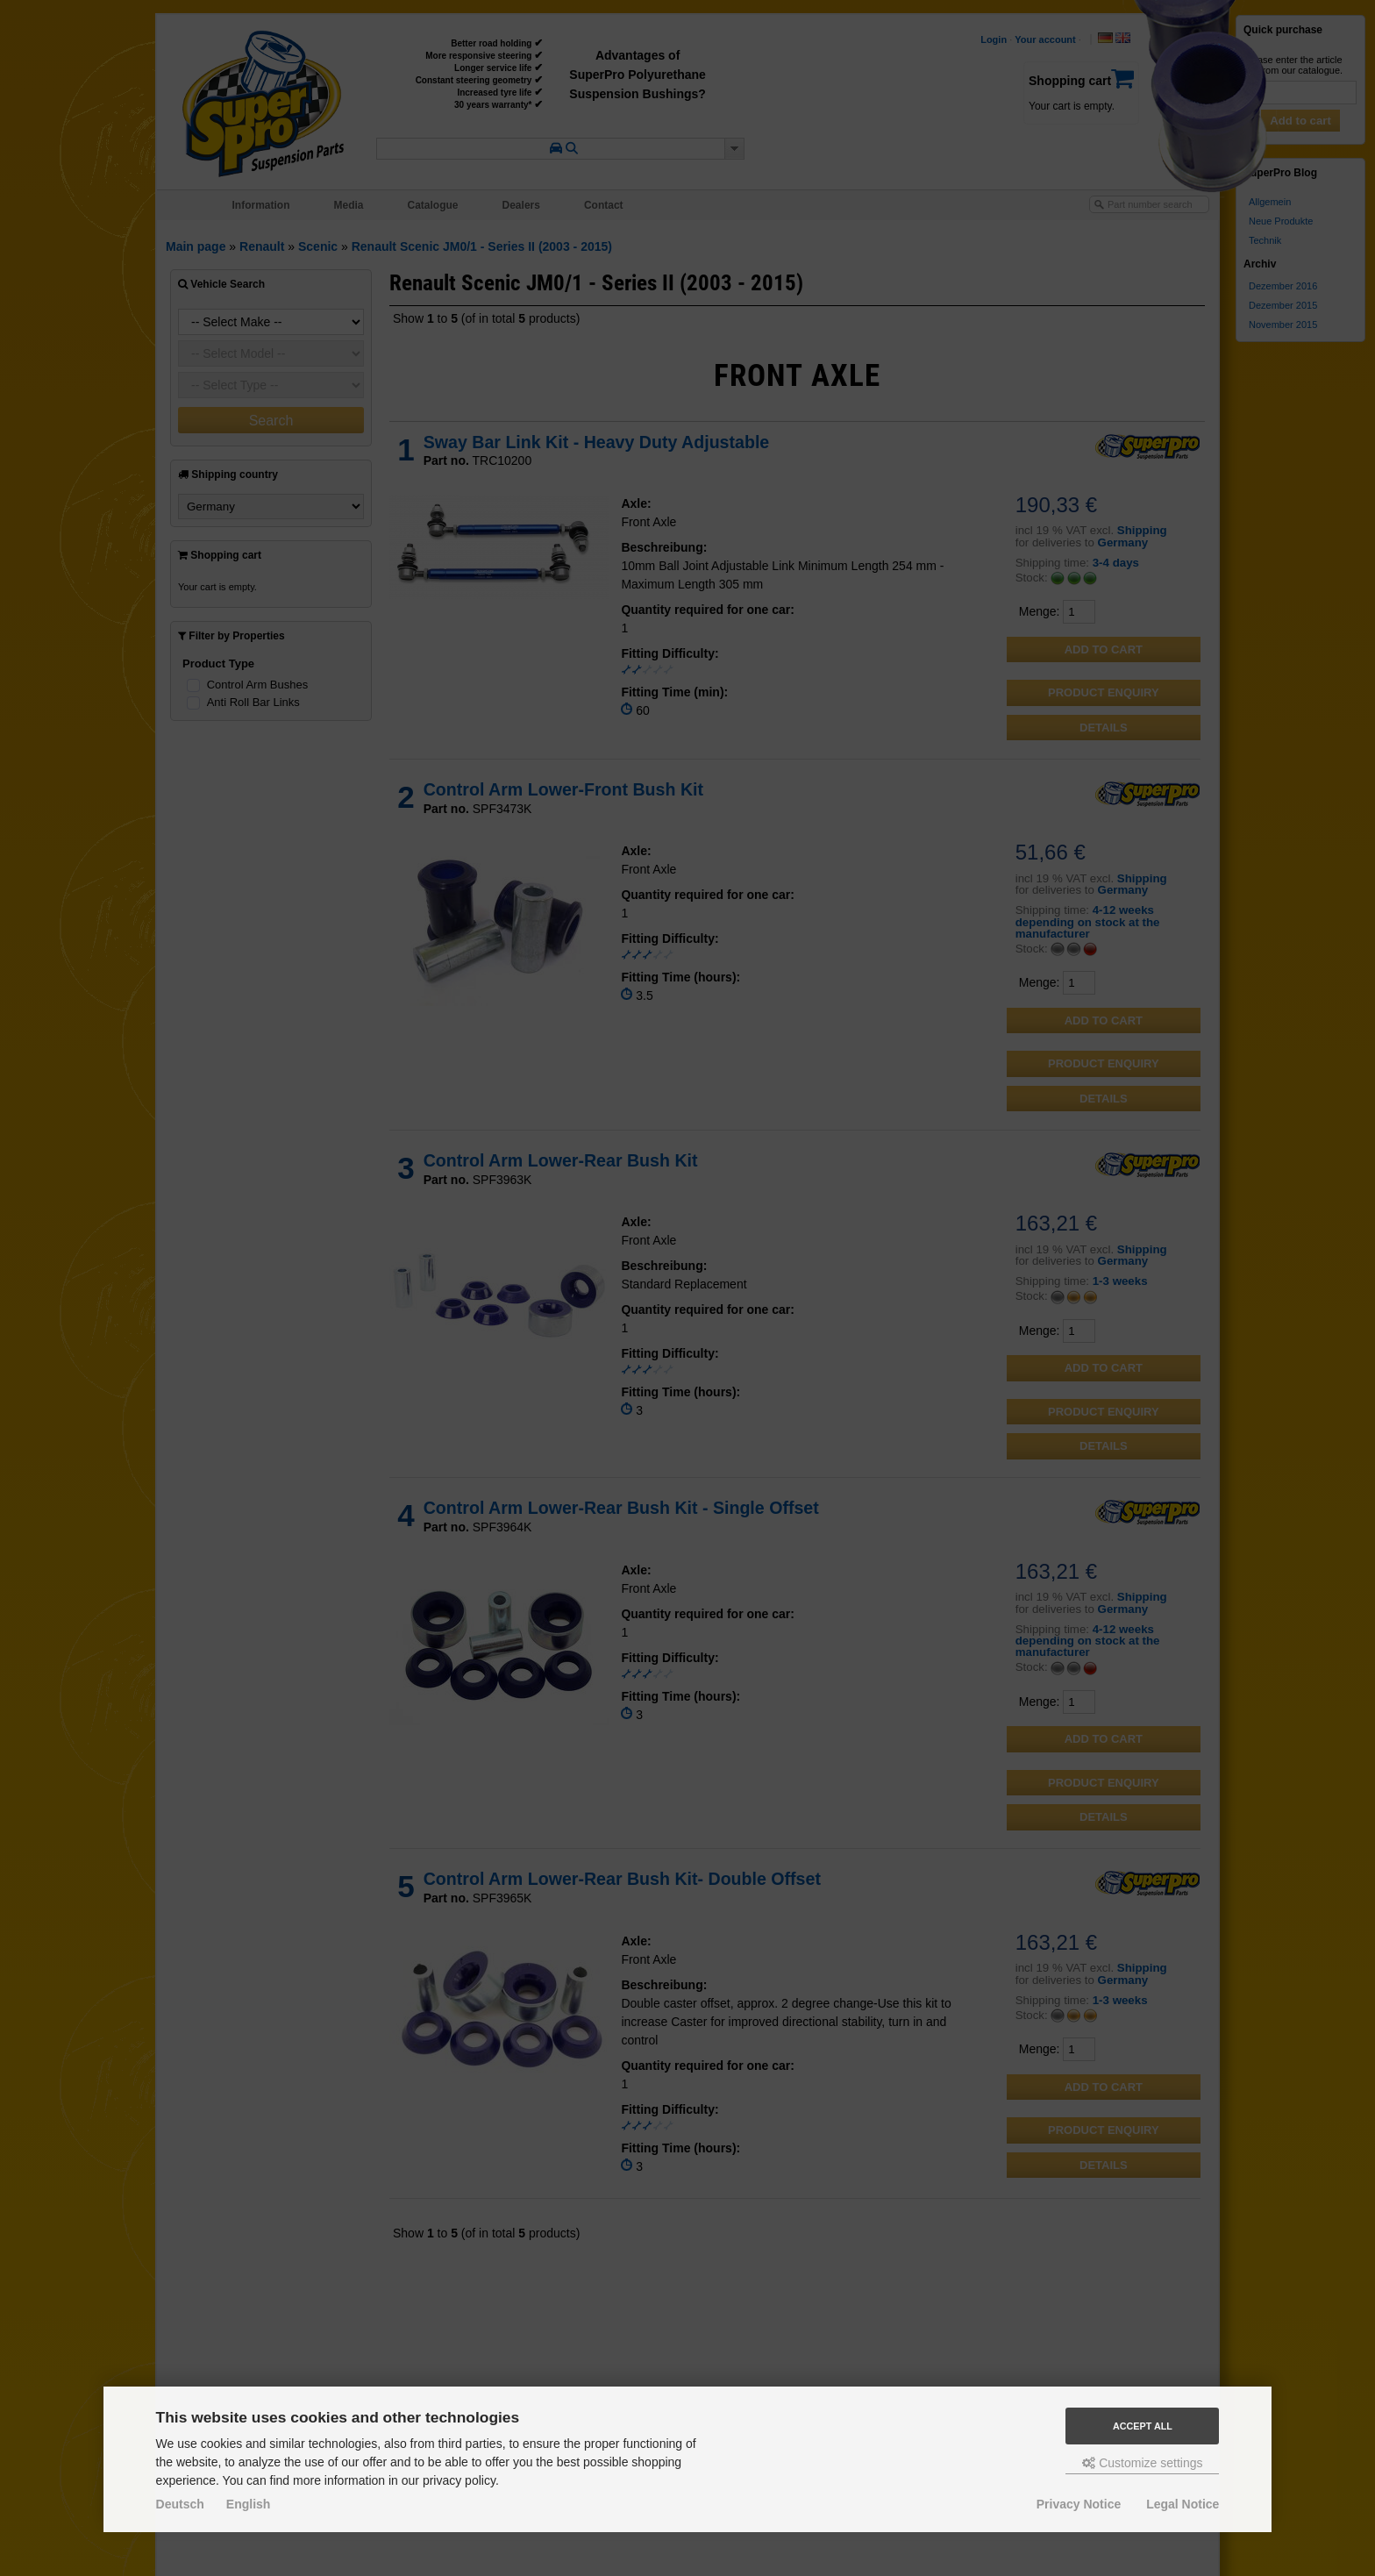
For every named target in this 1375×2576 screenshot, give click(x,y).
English (248, 2504)
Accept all (1142, 2426)
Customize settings (1142, 2463)
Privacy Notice (1079, 2504)
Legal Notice (1182, 2504)
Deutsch (180, 2504)
